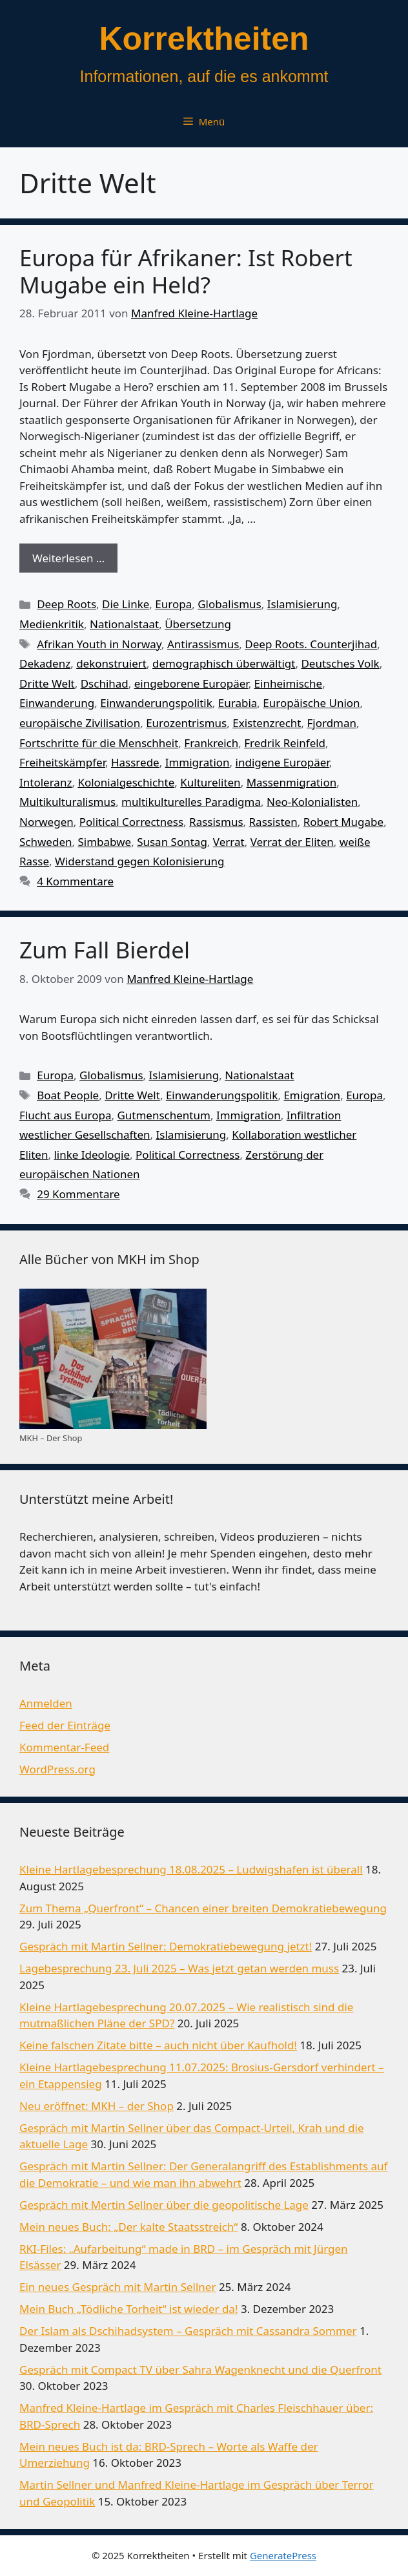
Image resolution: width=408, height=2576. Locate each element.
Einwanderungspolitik (156, 702)
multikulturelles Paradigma (191, 801)
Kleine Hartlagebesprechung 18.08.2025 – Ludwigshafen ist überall (191, 1869)
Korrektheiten (204, 39)
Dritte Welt (47, 683)
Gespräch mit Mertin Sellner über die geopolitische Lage (164, 2204)
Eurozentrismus (186, 722)
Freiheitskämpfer (62, 762)
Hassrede (135, 762)
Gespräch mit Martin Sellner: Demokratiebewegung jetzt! (165, 1946)
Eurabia (238, 702)
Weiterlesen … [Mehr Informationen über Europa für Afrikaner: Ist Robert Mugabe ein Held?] (68, 558)
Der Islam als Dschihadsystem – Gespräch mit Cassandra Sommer (188, 2330)
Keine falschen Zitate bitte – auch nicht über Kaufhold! (158, 2045)
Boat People (68, 1095)
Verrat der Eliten (292, 841)
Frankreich (211, 742)
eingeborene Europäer (191, 683)
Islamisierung (302, 603)
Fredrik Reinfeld (284, 742)
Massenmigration (292, 782)
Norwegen (46, 821)
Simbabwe (104, 841)
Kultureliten (210, 782)
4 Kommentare (75, 881)
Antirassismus (203, 644)
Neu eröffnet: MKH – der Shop (96, 2105)
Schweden (45, 841)
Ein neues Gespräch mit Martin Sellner (117, 2286)
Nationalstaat (124, 624)
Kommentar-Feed (64, 1747)
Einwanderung (56, 702)
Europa (173, 603)
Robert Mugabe (343, 821)
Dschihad (104, 683)
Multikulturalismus (67, 801)
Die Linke (125, 603)
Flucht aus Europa (65, 1115)
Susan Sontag (172, 841)
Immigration (197, 762)
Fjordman (331, 722)
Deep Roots (66, 603)
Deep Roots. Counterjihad (311, 644)
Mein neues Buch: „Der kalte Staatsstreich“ (128, 2226)
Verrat (229, 841)
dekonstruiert (111, 663)
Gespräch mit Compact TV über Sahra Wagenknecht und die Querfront (200, 2369)
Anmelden (45, 1703)
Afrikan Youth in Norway (99, 644)
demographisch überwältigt (223, 663)
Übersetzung (198, 624)
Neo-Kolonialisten (312, 801)
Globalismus (229, 603)
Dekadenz (44, 663)
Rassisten (273, 821)
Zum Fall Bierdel (104, 949)
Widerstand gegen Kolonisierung (139, 861)
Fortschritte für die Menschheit (98, 742)
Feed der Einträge (64, 1725)
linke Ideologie (92, 1154)
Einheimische (288, 683)
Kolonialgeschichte (125, 782)
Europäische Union (311, 702)
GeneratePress (283, 2555)
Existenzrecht (266, 722)
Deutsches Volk (340, 663)
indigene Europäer (282, 762)
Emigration (311, 1095)
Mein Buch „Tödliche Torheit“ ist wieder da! (128, 2308)
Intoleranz (45, 782)
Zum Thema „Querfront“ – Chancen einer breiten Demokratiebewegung (203, 1908)
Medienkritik (51, 624)
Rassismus (216, 821)
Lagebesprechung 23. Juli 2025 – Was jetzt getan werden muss (179, 1968)
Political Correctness (131, 821)
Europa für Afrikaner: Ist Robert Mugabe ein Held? (185, 271)
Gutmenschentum (163, 1115)
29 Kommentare (78, 1194)
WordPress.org (57, 1769)
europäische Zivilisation (79, 722)
